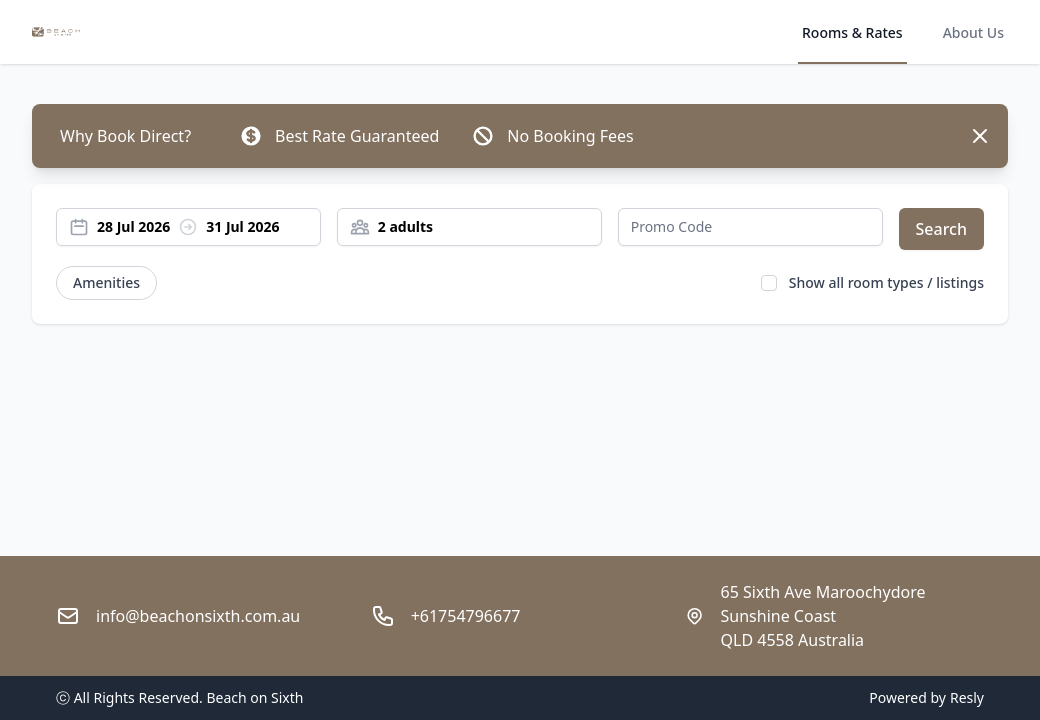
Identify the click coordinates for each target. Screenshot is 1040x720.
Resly (967, 697)
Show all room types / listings (886, 282)
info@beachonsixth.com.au (198, 616)
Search (941, 229)
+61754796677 (466, 616)
